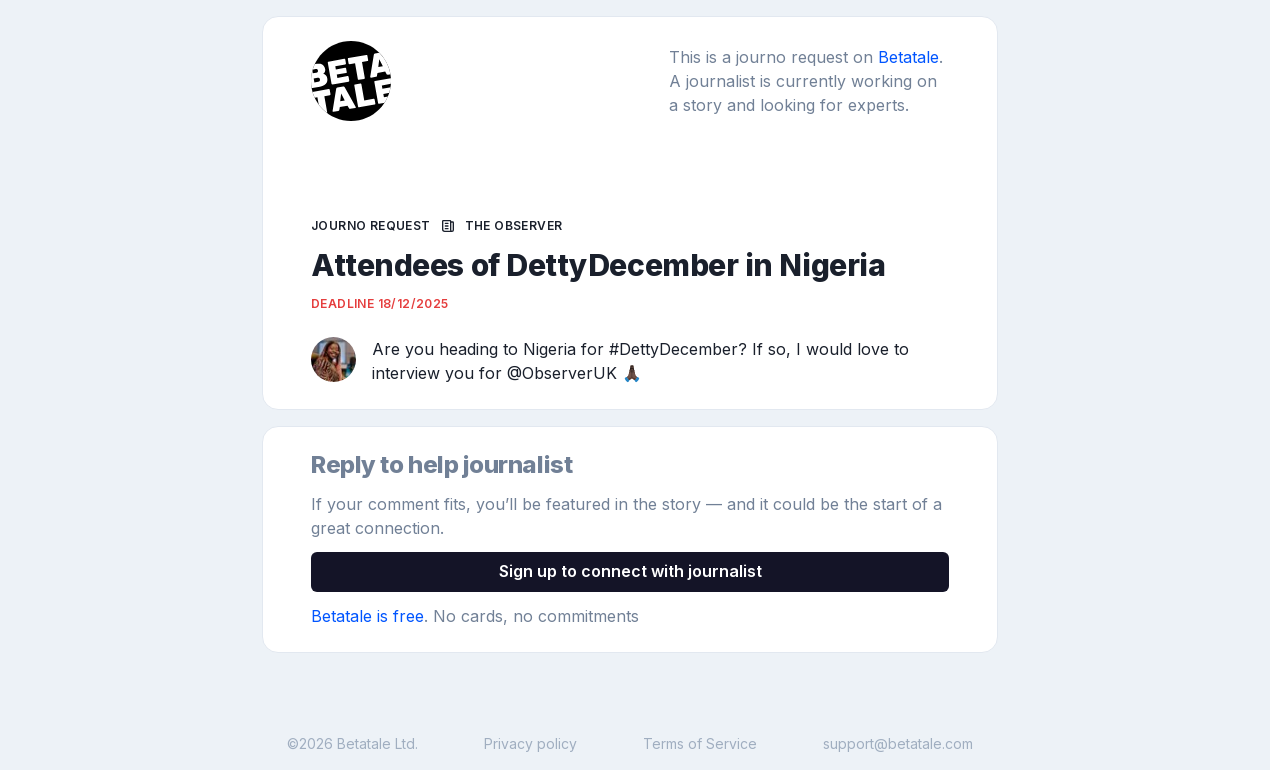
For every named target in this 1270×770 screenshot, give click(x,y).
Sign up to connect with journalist (630, 571)
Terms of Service (700, 743)
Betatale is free (367, 616)
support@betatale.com (898, 743)
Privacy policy (530, 743)
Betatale (908, 57)
